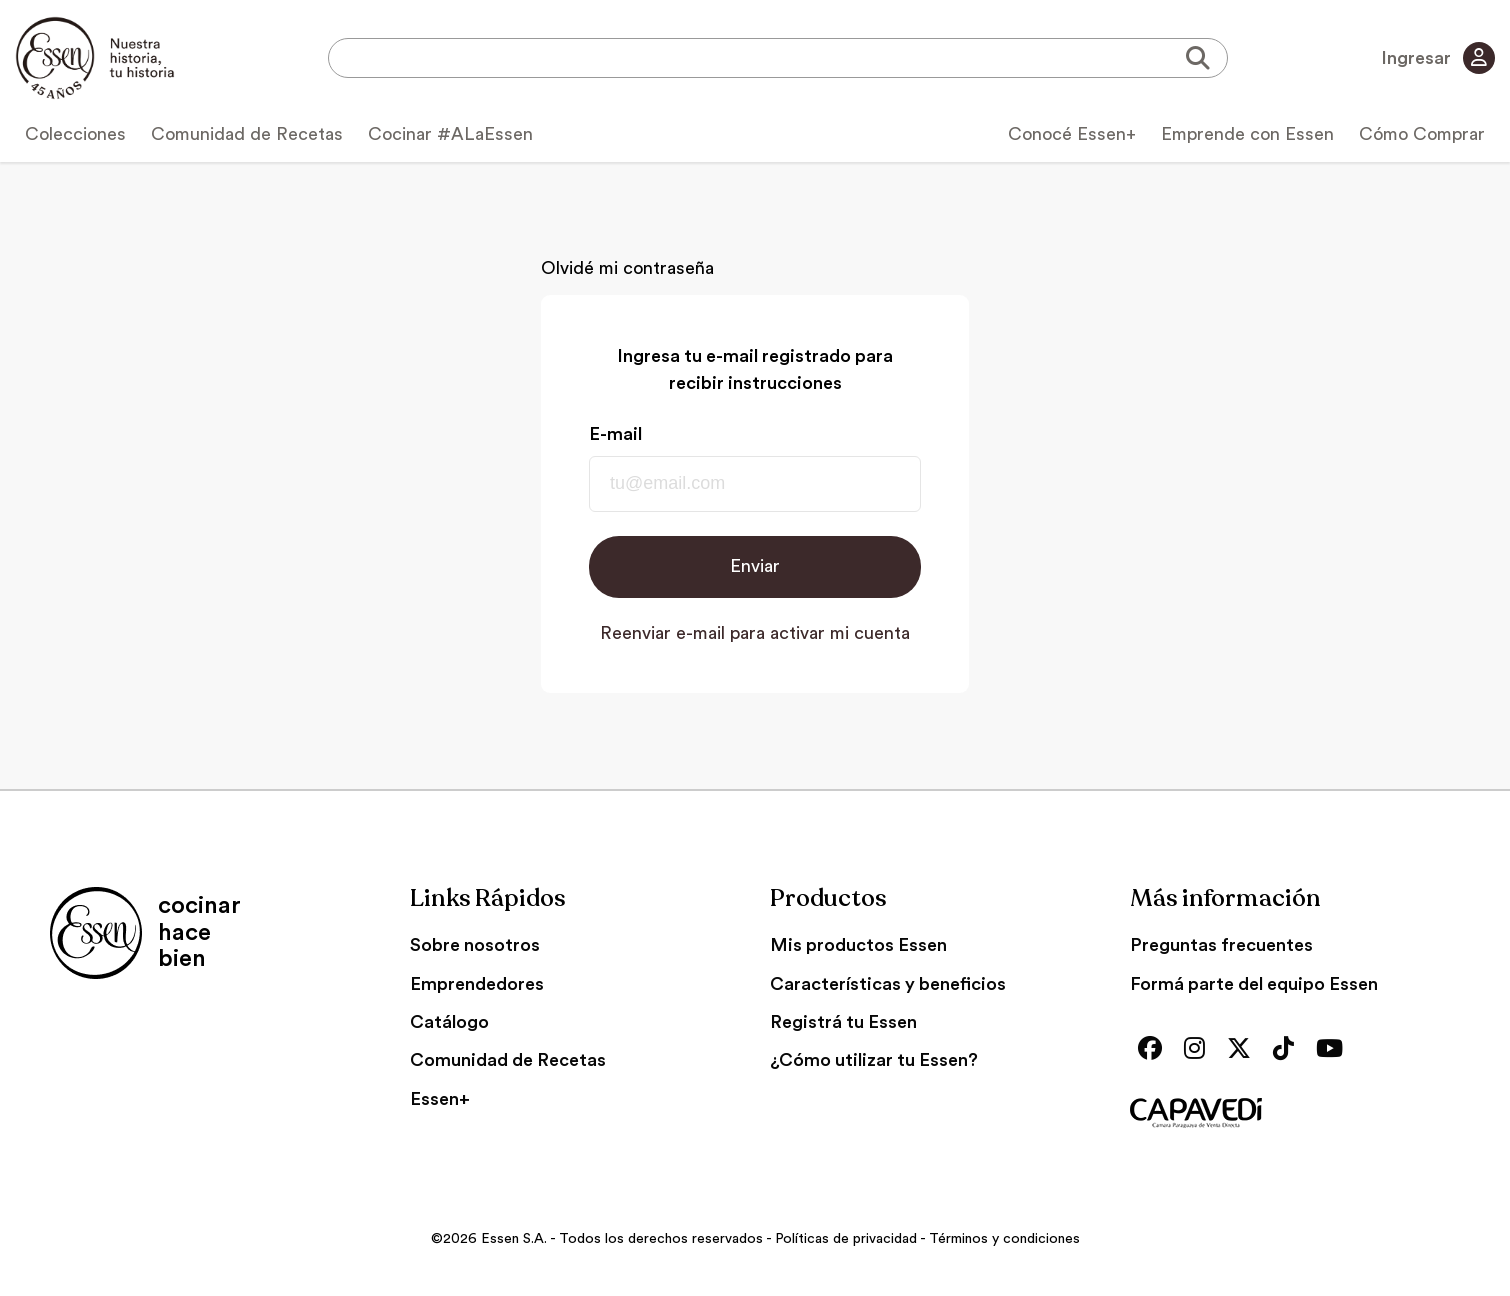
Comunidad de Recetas (247, 134)
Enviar (755, 566)
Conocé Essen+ (1072, 134)
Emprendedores (477, 984)
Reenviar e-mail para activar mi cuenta (755, 633)
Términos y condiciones (1004, 1239)
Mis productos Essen (858, 945)
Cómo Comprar (1422, 134)
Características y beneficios (888, 984)
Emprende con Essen (1247, 134)
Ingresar (1438, 58)
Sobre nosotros (475, 945)
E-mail (615, 434)
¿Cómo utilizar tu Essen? (874, 1060)
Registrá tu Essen (843, 1022)
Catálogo (449, 1022)
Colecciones (75, 134)
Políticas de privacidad (846, 1239)
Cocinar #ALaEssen (450, 134)
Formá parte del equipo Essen (1254, 984)
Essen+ (440, 1099)
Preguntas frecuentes (1221, 945)
